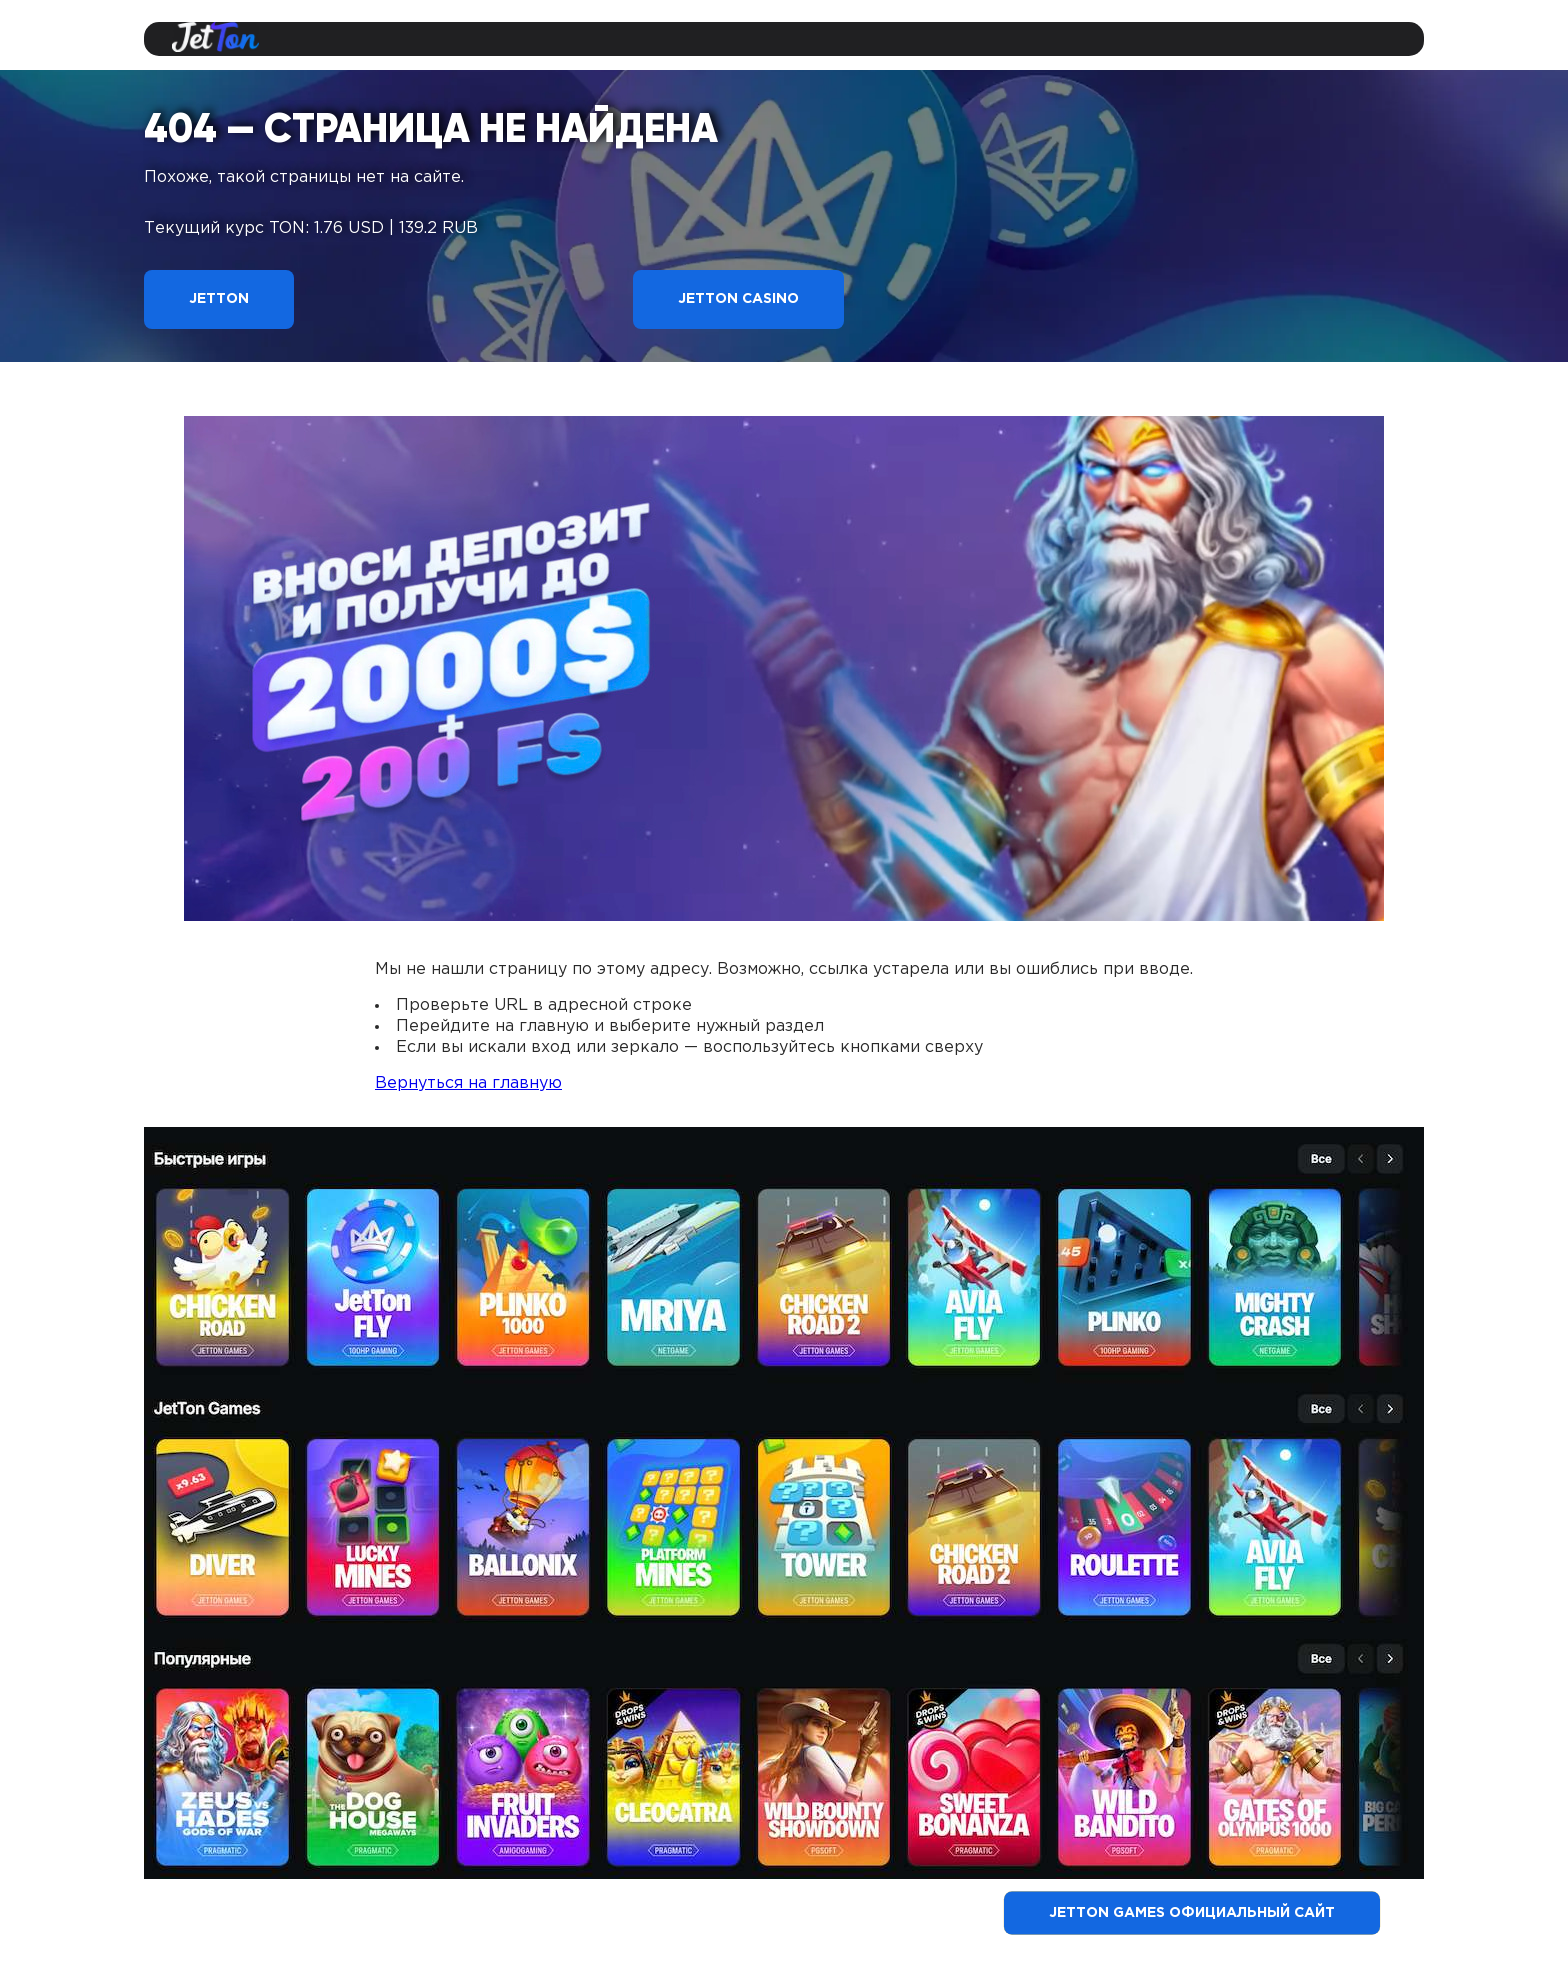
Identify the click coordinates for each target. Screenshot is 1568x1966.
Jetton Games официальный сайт (1192, 1913)
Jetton (219, 299)
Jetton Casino (738, 299)
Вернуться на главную (468, 1083)
